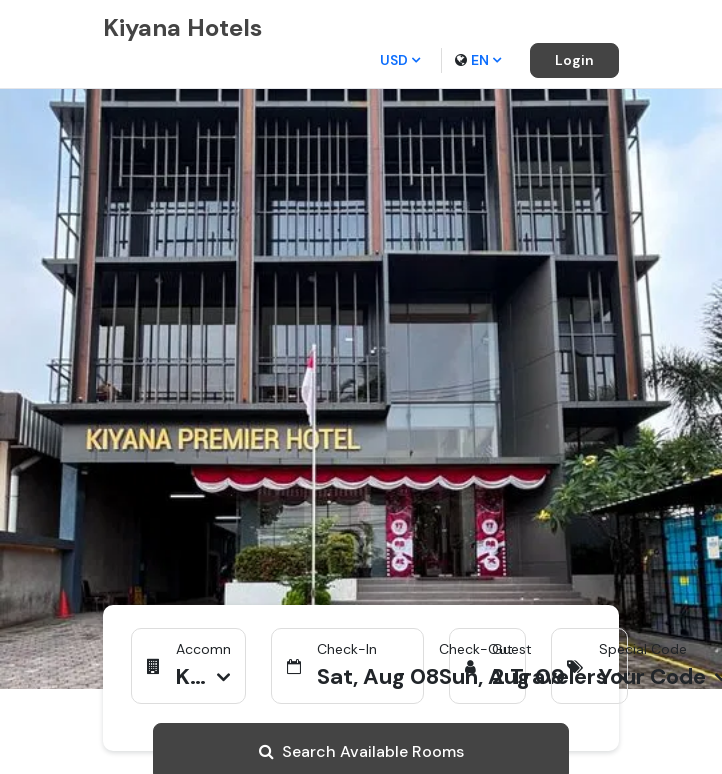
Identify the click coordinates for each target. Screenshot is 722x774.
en (478, 60)
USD (400, 60)
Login (574, 60)
